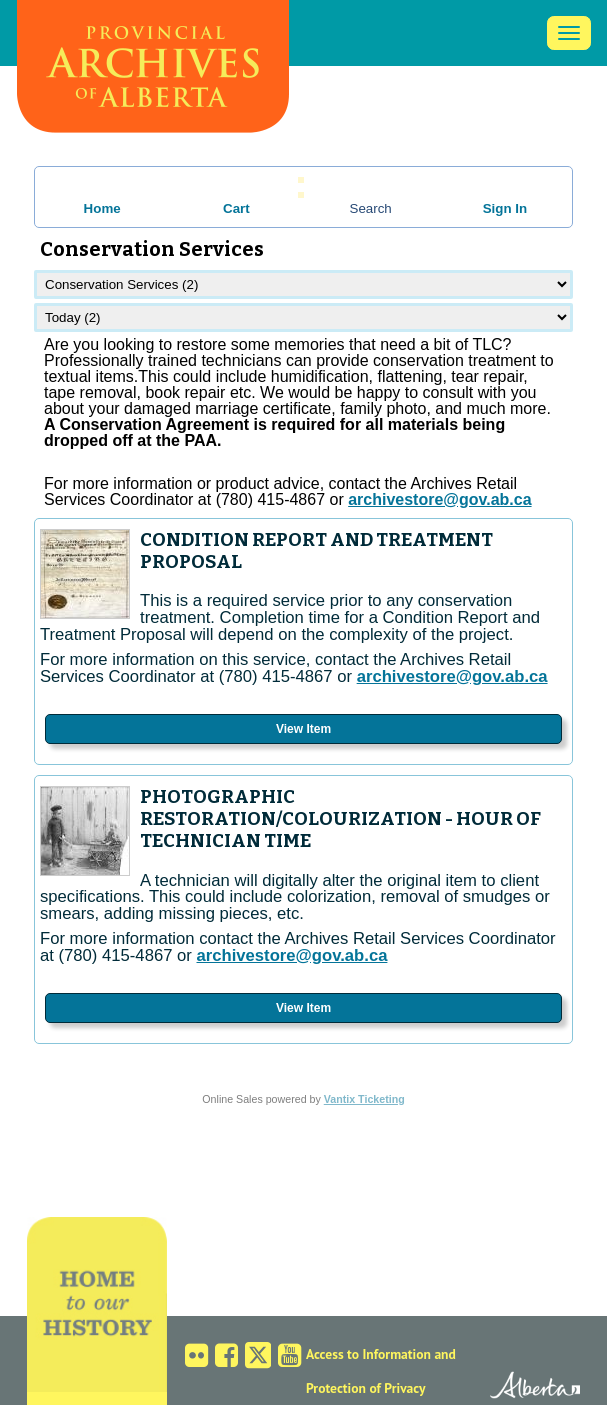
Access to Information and (381, 1354)
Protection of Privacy (366, 1388)
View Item (303, 729)
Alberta (518, 1387)
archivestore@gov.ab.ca (452, 676)
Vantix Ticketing (364, 1099)
